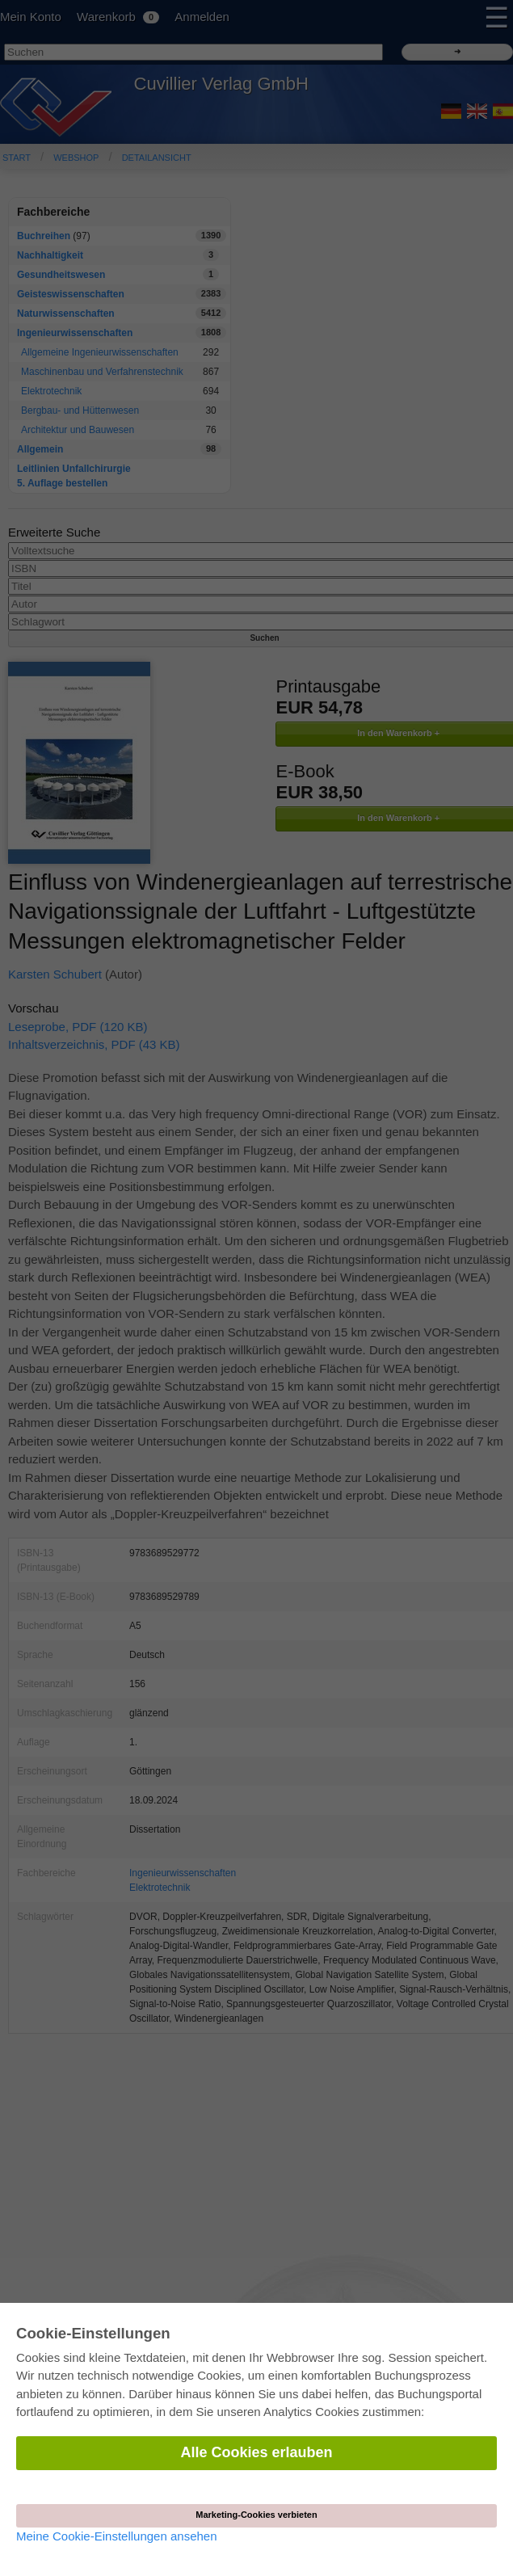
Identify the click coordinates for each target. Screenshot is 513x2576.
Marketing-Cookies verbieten (256, 2514)
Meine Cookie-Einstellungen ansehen (116, 2536)
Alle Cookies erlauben (256, 2452)
